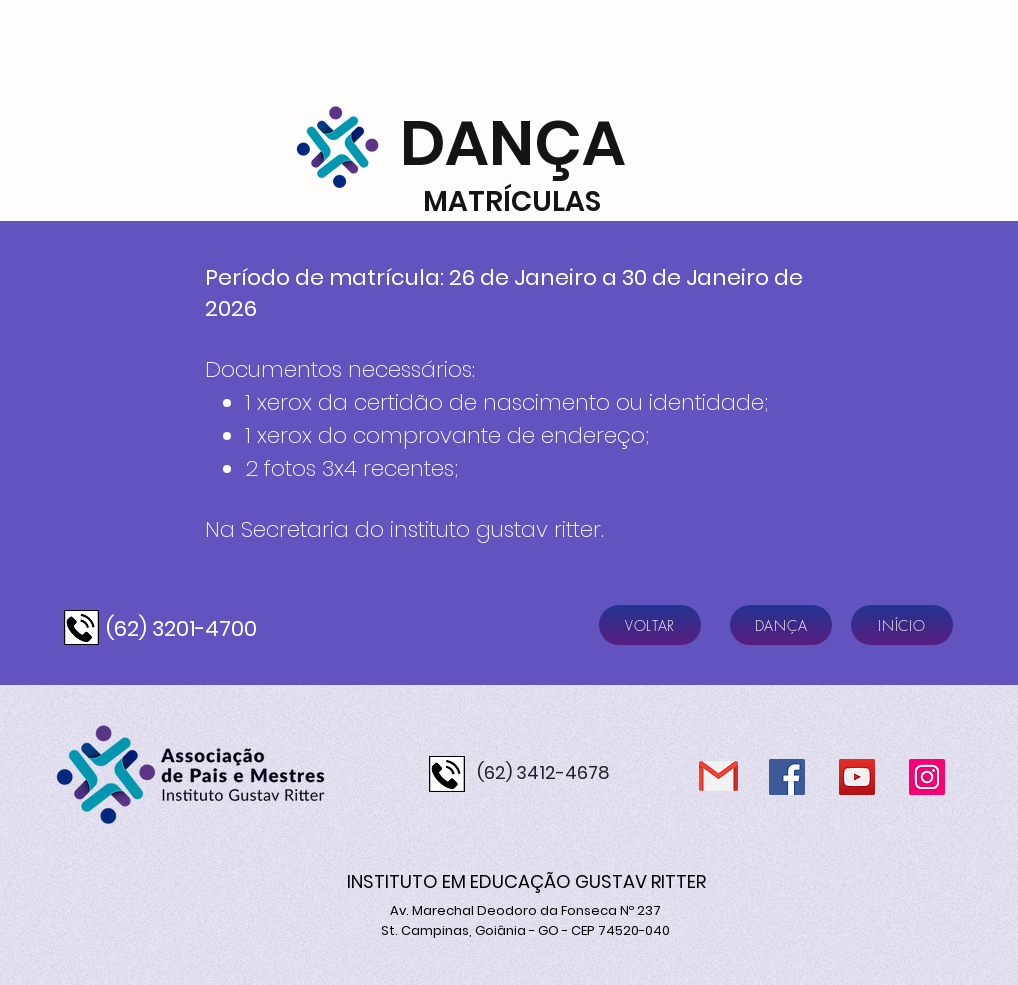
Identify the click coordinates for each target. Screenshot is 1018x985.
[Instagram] (927, 777)
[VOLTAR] (650, 625)
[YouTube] (857, 777)
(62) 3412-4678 (543, 772)
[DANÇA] (781, 625)
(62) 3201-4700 (181, 628)
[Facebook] (787, 777)
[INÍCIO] (902, 625)
